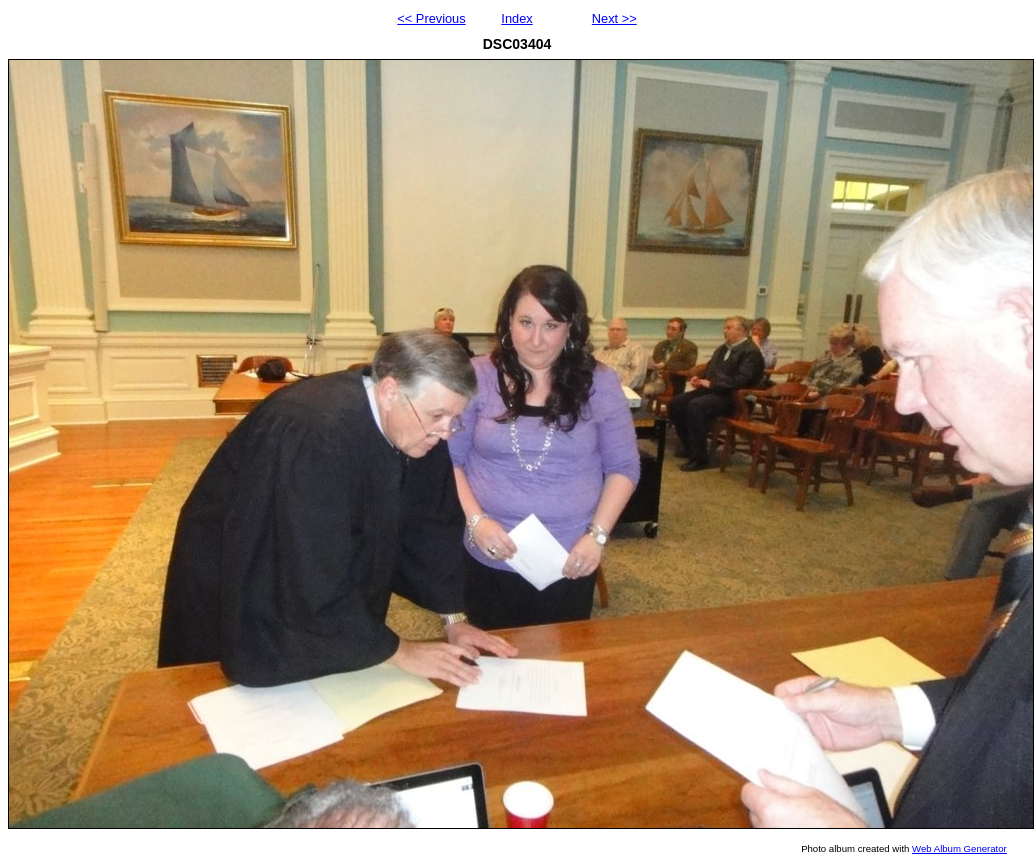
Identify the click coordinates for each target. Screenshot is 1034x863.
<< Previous (431, 18)
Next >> (614, 18)
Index (516, 18)
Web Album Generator (959, 848)
